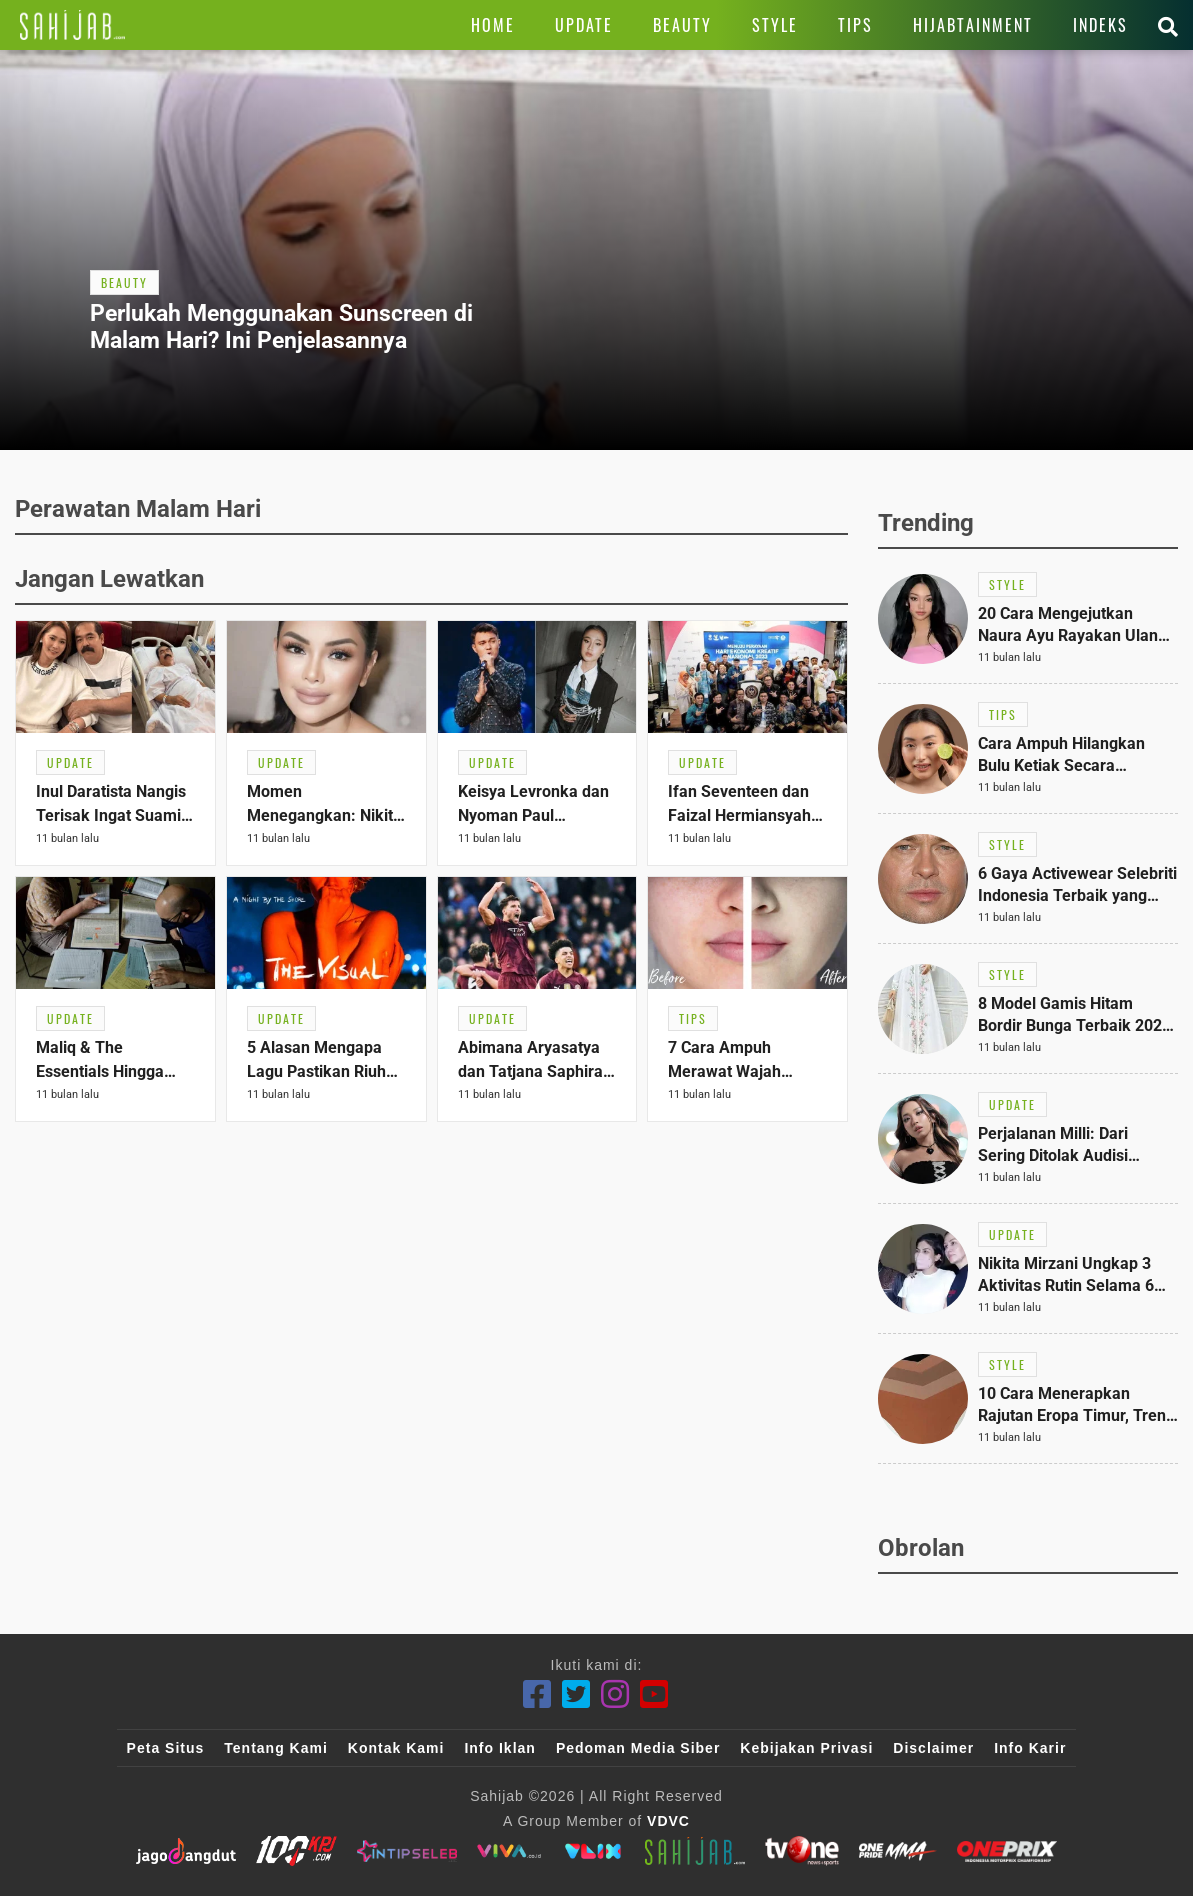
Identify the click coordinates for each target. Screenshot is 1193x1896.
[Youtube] (654, 1694)
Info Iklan (499, 1748)
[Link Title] (72, 25)
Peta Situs (166, 1748)
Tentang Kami (276, 1748)
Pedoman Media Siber (638, 1748)
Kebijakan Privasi (806, 1748)
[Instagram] (615, 1694)
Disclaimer (933, 1748)
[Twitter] (576, 1694)
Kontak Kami (396, 1748)
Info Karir (1030, 1748)
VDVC (668, 1821)
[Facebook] (537, 1694)
